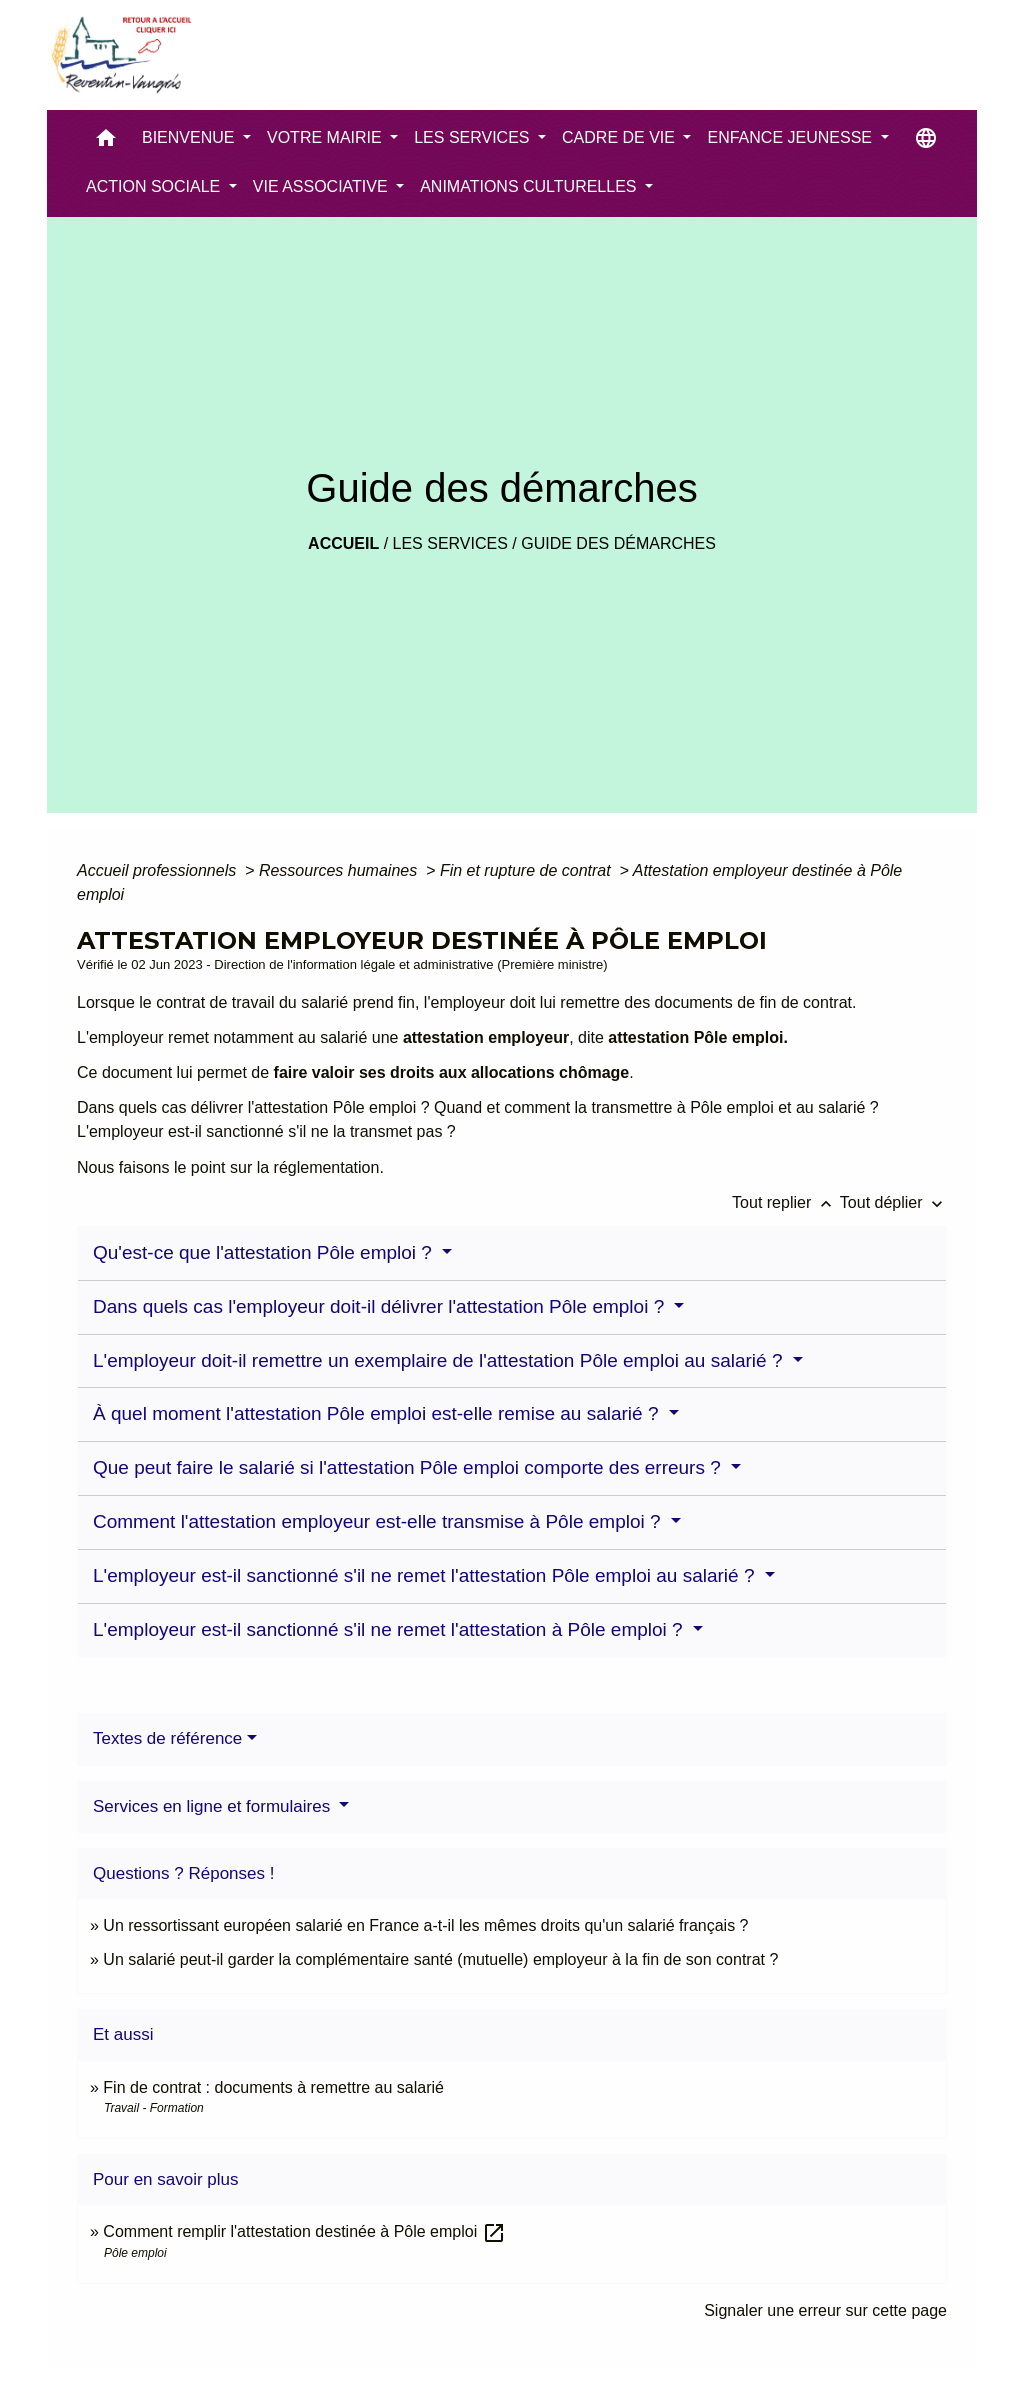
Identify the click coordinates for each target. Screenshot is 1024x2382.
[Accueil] (120, 55)
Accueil (343, 543)
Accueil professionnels (159, 870)
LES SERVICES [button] (474, 137)
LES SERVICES (450, 543)
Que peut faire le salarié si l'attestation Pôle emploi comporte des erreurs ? (409, 1467)
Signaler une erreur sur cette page (825, 2310)
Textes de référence (167, 1738)
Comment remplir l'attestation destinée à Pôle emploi (304, 2231)
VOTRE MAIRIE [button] (326, 137)
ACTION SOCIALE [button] (155, 186)
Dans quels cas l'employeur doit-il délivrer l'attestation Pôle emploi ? (381, 1306)
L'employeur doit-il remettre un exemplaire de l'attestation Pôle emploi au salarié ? (440, 1360)
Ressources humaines (340, 870)
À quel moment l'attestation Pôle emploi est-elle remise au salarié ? (378, 1413)
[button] (106, 142)
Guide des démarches (618, 543)
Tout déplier (893, 1202)
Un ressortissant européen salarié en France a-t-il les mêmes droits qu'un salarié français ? (425, 1925)
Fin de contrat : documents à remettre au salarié (273, 2087)
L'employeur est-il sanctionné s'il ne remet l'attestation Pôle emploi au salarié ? (426, 1575)
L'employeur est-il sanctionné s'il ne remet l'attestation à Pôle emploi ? (390, 1629)
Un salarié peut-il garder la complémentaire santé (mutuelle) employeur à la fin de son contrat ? (440, 1959)
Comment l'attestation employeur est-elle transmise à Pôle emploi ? (379, 1521)
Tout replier (786, 1202)
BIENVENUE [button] (190, 137)
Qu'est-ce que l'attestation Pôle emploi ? (265, 1252)
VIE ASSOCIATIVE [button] (322, 186)
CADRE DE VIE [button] (620, 137)
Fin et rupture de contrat (527, 870)
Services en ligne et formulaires (214, 1806)
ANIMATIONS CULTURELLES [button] (530, 186)
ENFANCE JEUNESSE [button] (791, 137)
